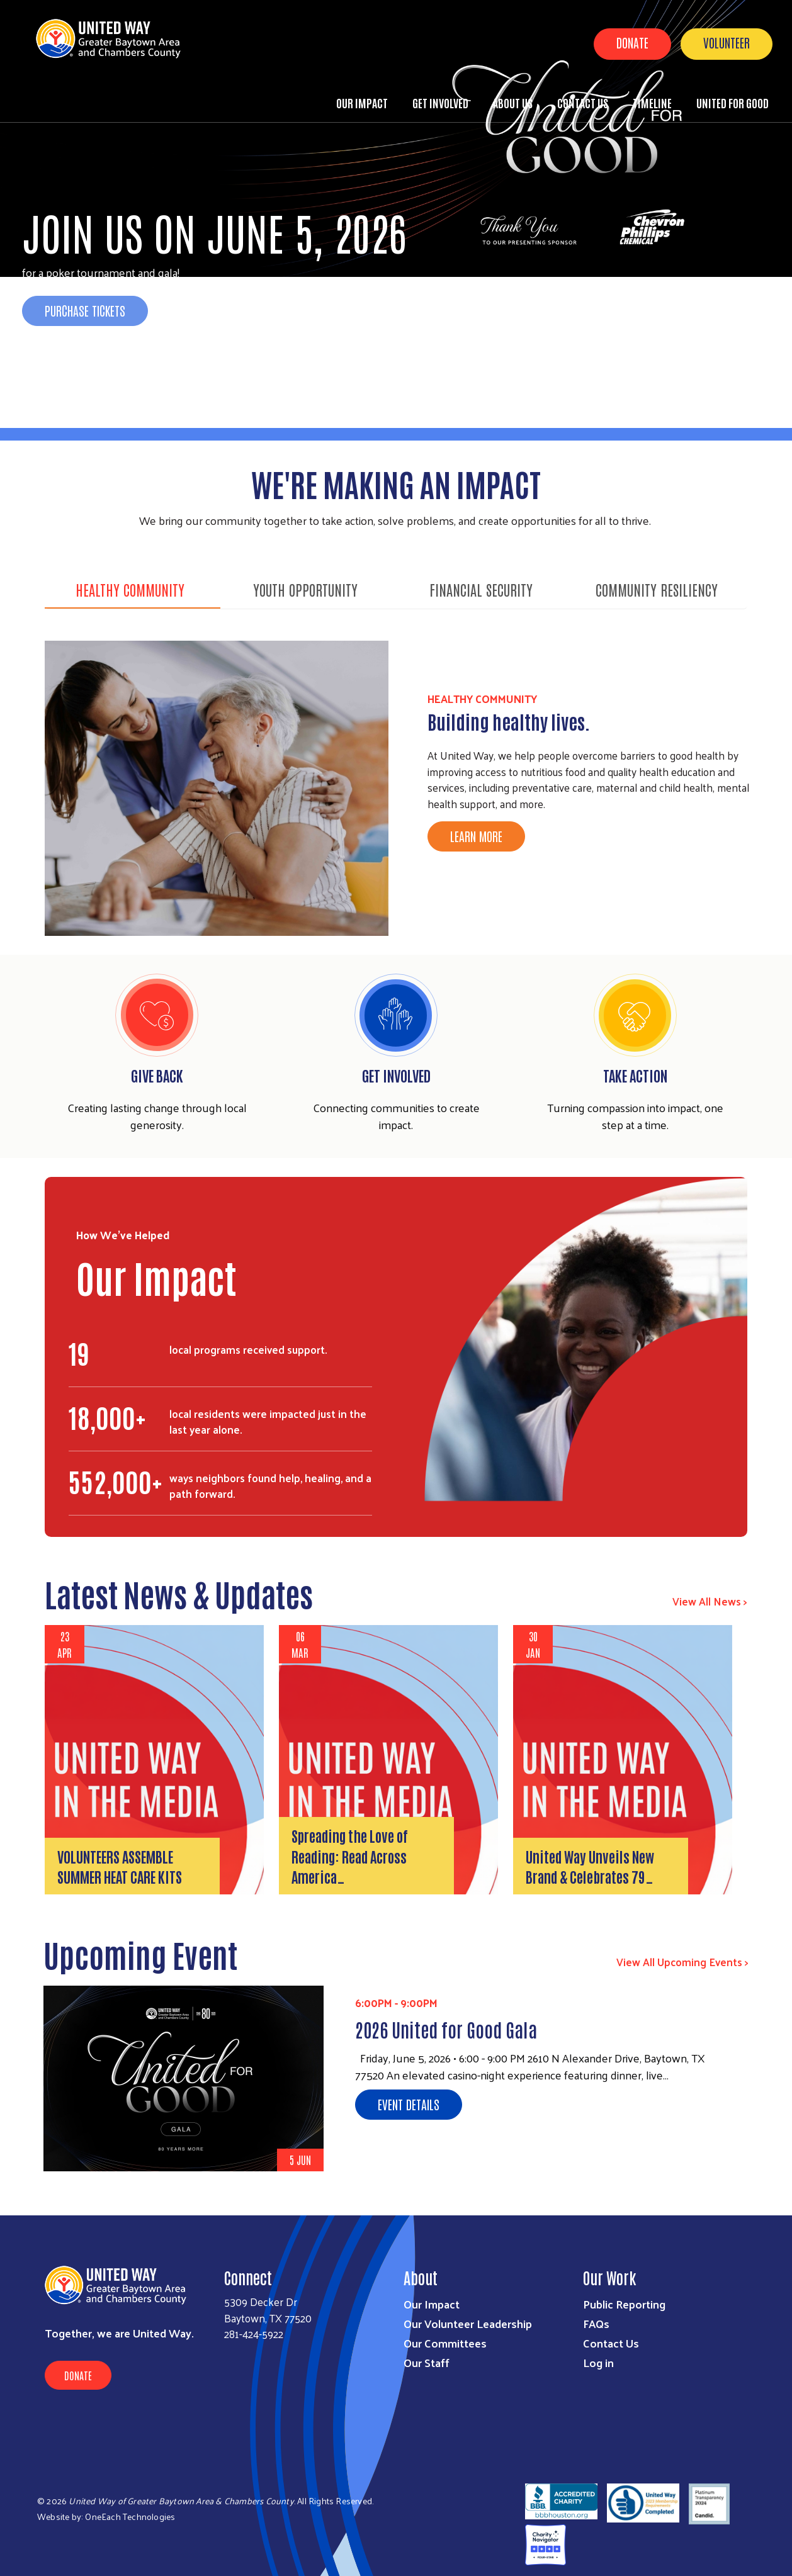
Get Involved (440, 102)
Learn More (476, 836)
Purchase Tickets (85, 310)
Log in (598, 2362)
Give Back (157, 1075)
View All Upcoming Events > (682, 1961)
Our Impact (362, 102)
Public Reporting (624, 2304)
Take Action (635, 1075)
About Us (513, 102)
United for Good (732, 102)
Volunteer (726, 42)
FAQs (596, 2323)
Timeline (652, 102)
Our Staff (427, 2362)
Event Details (408, 2104)
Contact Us (582, 102)
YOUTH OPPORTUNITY (305, 589)
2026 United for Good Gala (446, 2028)
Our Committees (445, 2343)
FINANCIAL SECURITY (481, 589)
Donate (632, 42)
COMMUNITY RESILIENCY (657, 589)
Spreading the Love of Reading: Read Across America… (349, 1856)
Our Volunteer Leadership (468, 2323)
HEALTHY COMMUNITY (130, 589)
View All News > (709, 1601)
